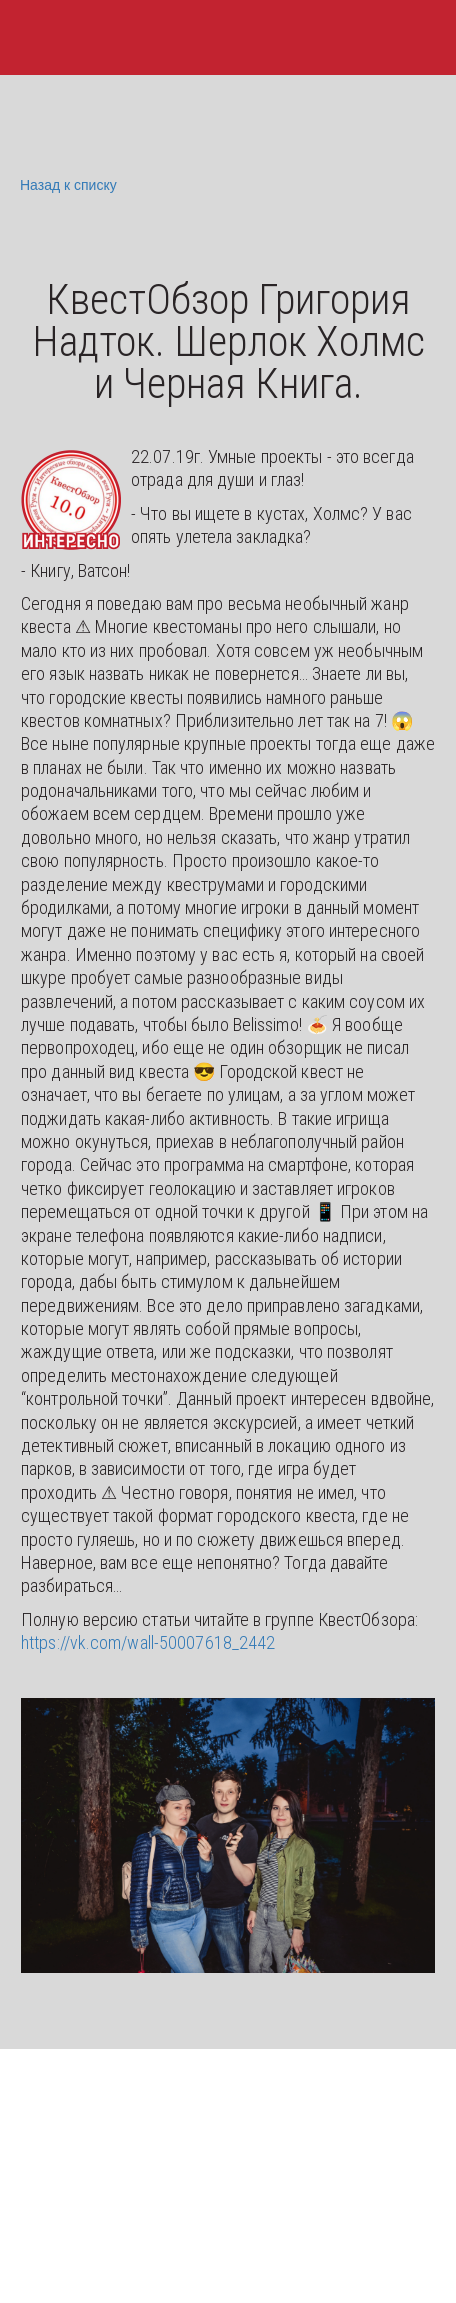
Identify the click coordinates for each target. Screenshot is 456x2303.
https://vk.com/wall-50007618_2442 (148, 1642)
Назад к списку (66, 185)
